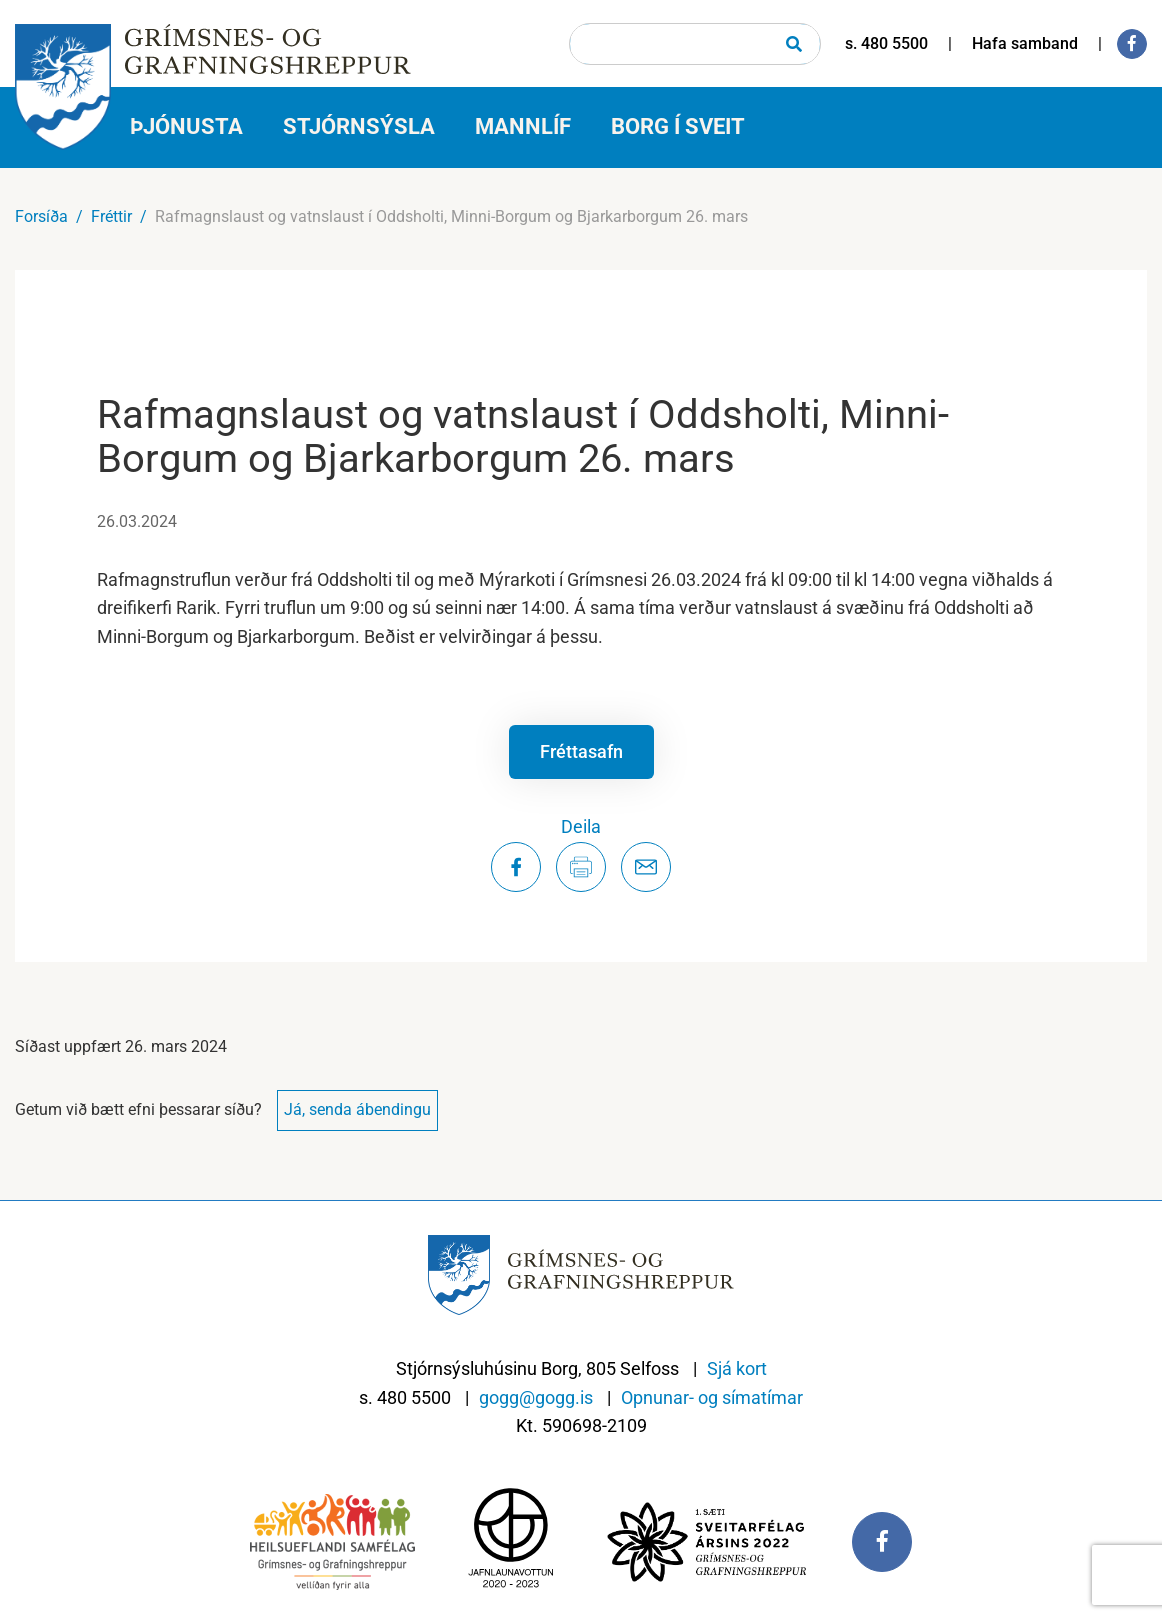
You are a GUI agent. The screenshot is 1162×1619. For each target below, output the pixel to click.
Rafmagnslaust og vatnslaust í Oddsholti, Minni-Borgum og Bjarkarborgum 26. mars (451, 216)
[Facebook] (1132, 44)
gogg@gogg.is (536, 1397)
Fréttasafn (581, 751)
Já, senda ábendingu (357, 1109)
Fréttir (111, 216)
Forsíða (41, 216)
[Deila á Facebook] (516, 867)
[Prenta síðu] (581, 867)
